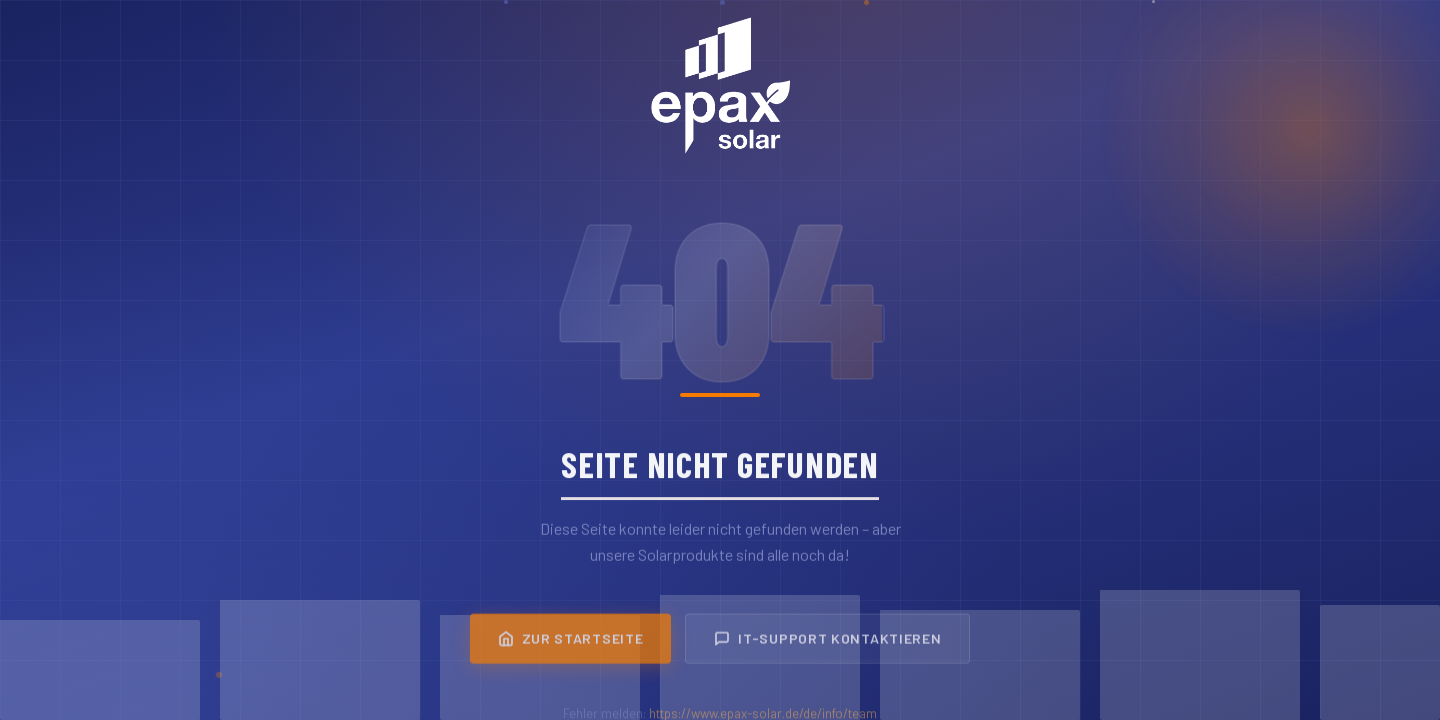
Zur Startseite (571, 643)
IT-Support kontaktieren (827, 643)
